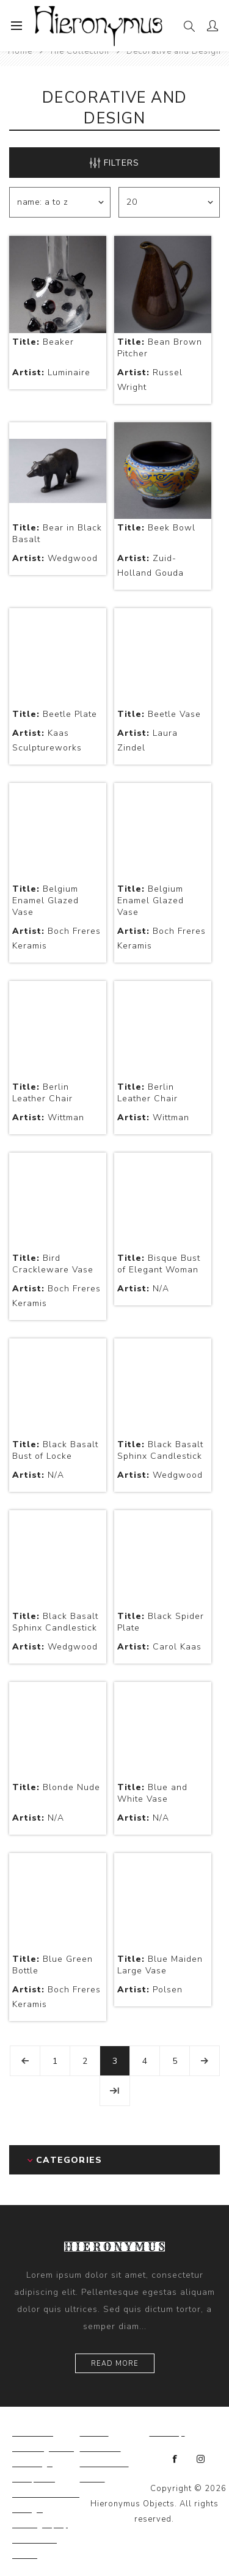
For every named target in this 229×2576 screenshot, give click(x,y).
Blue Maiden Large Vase (160, 1964)
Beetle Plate (54, 714)
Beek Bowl (156, 528)
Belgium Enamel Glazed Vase (45, 900)
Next (204, 2060)
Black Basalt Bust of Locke (55, 1450)
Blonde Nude (56, 1787)
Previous (25, 2060)
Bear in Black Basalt (57, 533)
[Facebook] (175, 2459)
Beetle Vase (159, 714)
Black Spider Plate (160, 1622)
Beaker (43, 342)
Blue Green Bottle (52, 1964)
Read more (115, 2363)
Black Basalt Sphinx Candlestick (160, 1450)
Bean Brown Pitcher (159, 347)
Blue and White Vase (152, 1793)
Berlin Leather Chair (42, 1092)
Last (114, 2090)
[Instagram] (201, 2459)
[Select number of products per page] (169, 202)
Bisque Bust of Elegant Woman (158, 1263)
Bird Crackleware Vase (52, 1263)
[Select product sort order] (60, 202)
